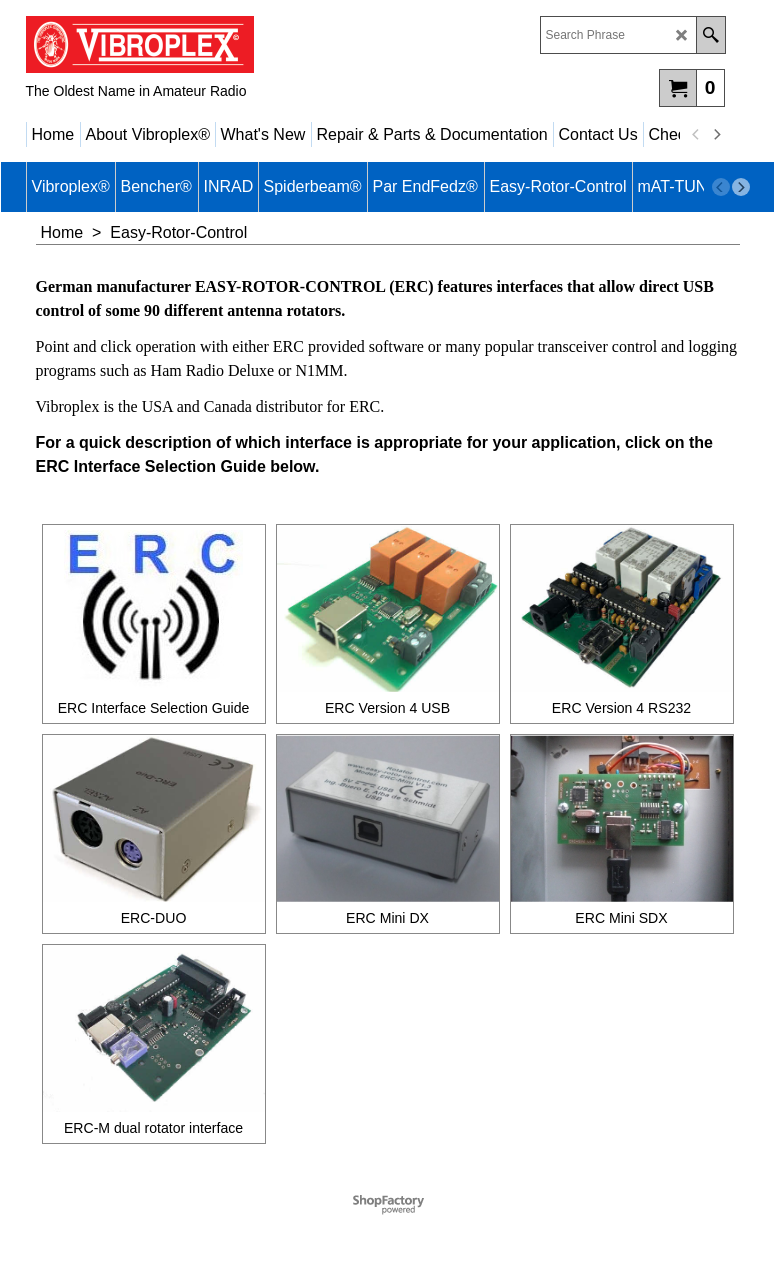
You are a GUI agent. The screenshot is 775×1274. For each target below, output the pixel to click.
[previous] (697, 135)
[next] (717, 135)
